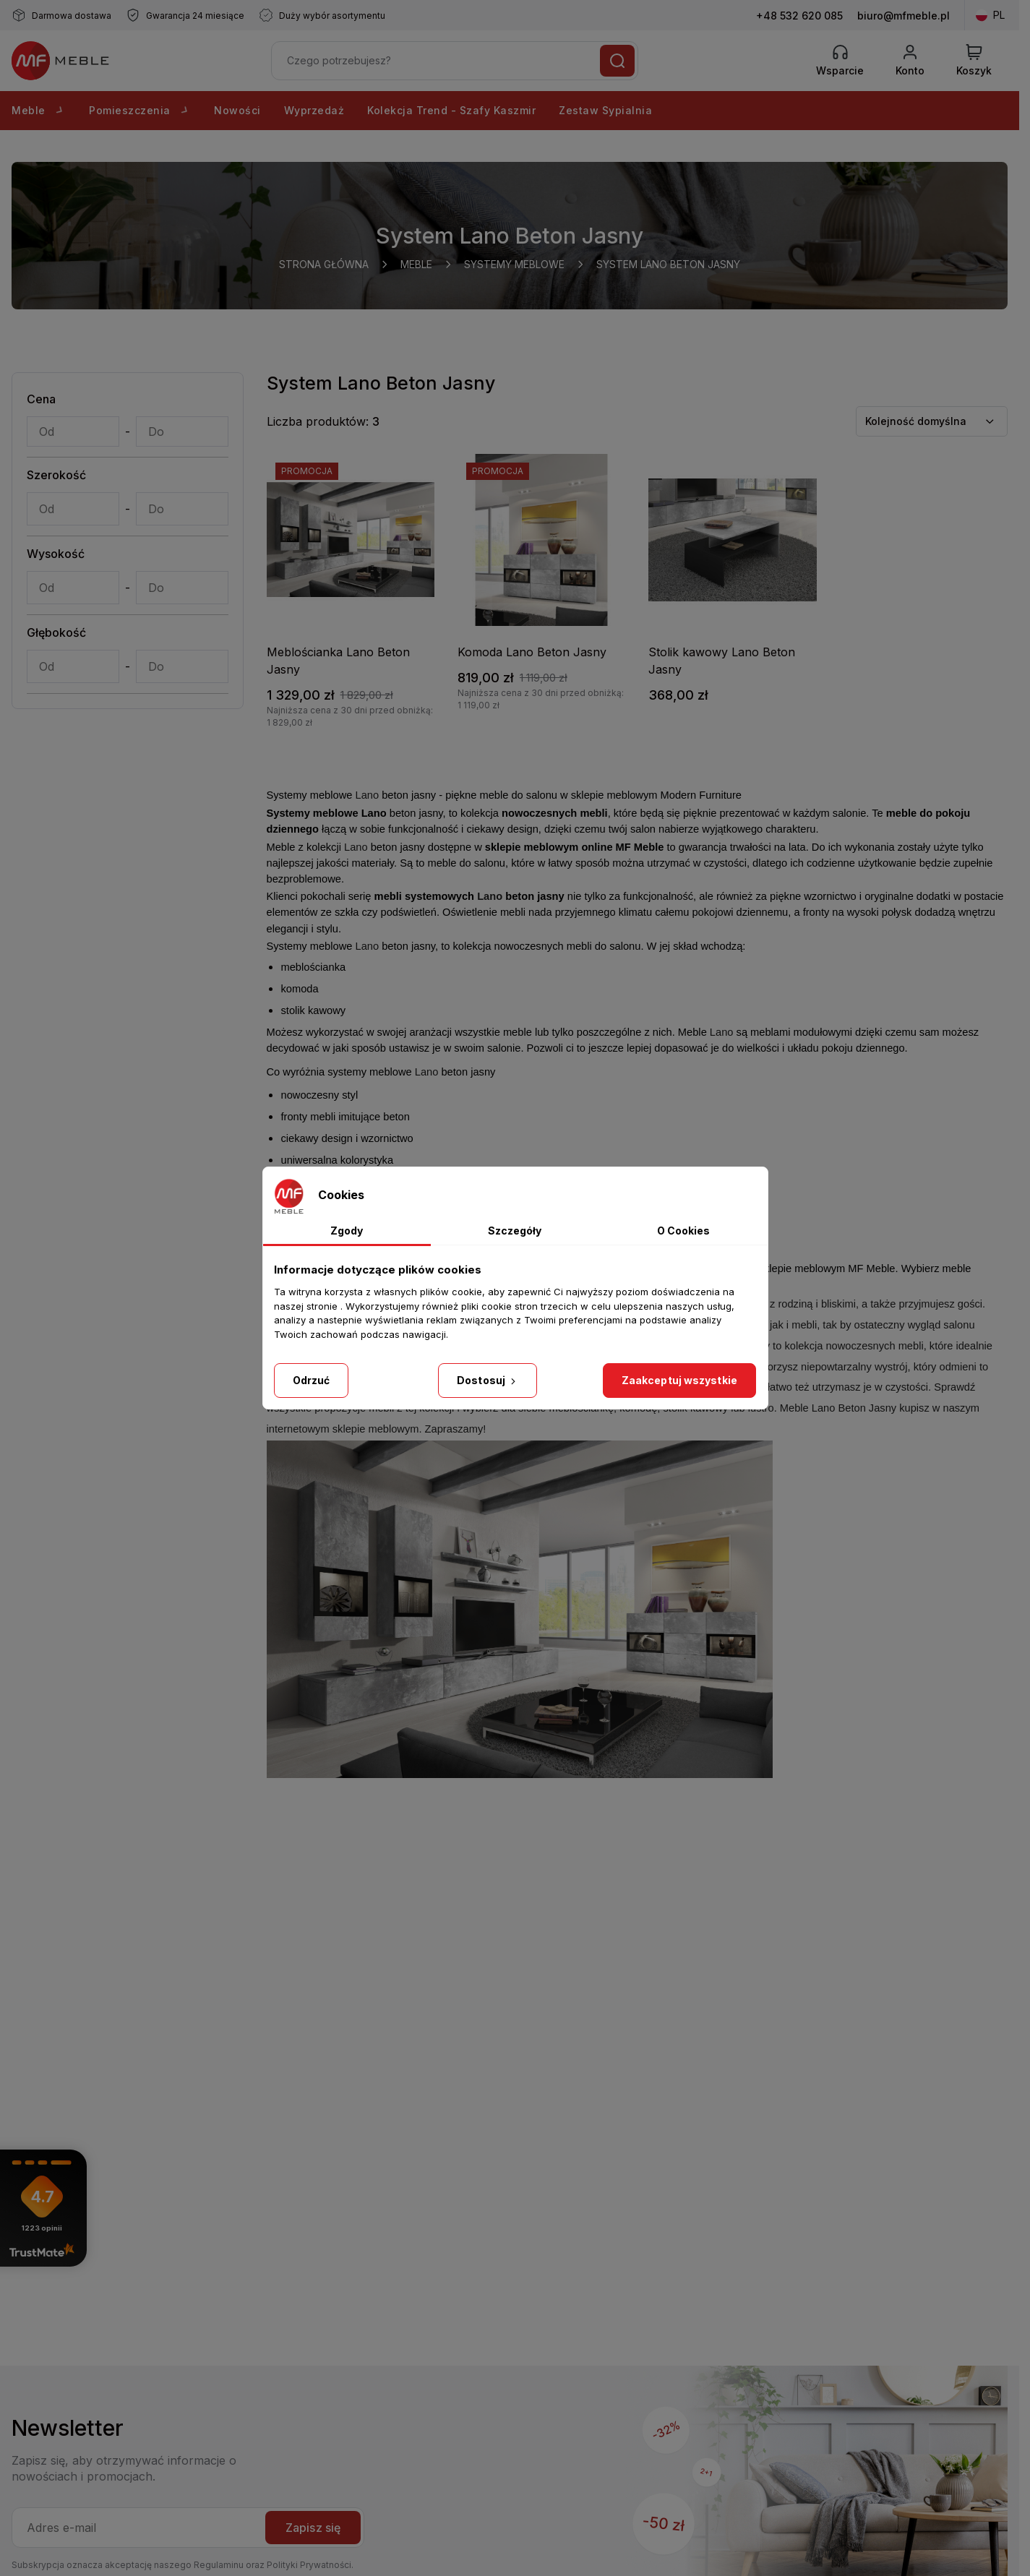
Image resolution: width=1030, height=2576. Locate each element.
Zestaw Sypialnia (605, 110)
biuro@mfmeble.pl (903, 15)
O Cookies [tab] (683, 1230)
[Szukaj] (617, 61)
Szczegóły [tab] (514, 1230)
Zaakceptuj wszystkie (679, 1380)
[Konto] (910, 60)
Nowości (237, 110)
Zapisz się (313, 2527)
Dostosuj (487, 1380)
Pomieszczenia (140, 110)
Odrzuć (311, 1380)
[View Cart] (974, 60)
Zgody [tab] (346, 1230)
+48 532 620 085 (799, 15)
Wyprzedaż (314, 110)
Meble (39, 110)
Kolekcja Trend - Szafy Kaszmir (451, 110)
